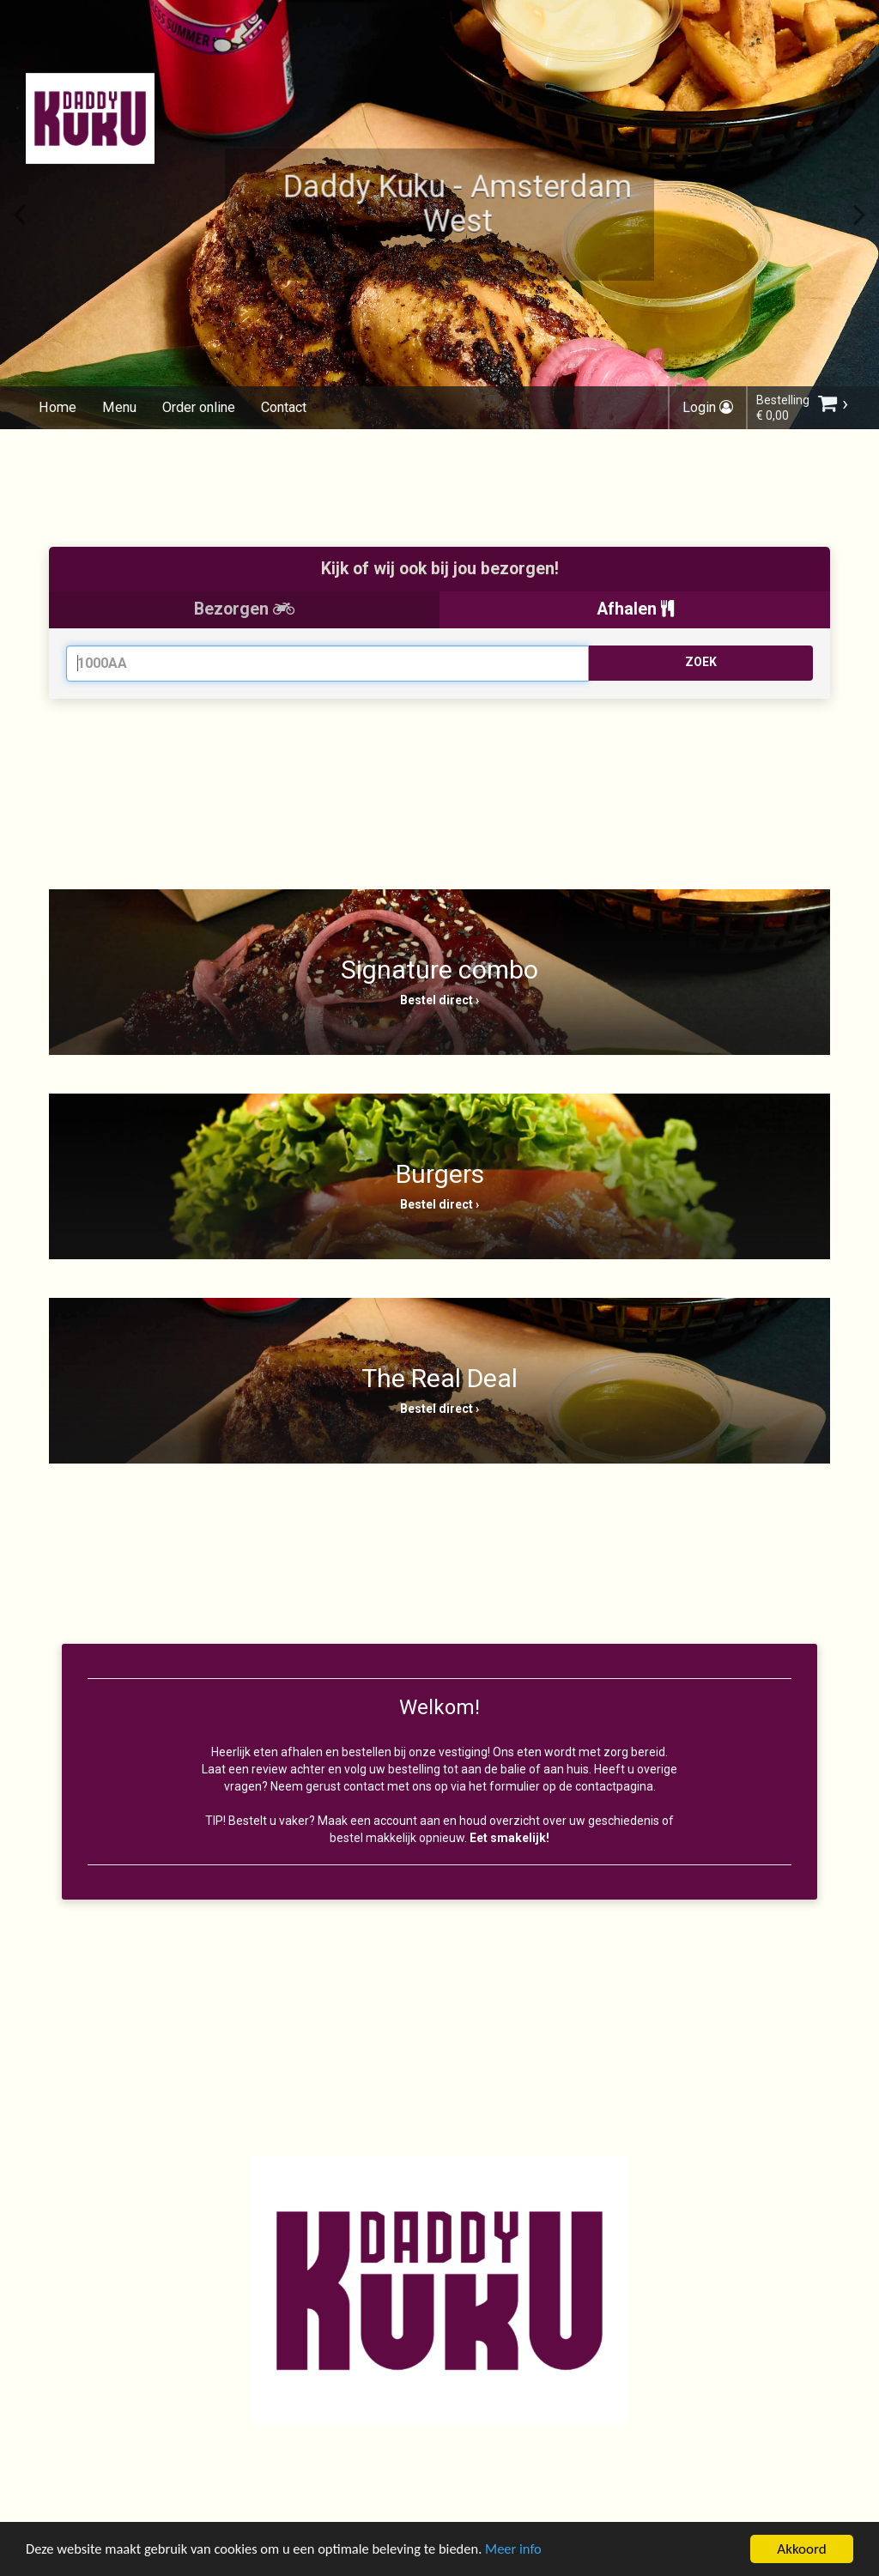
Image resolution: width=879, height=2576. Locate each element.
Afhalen (635, 609)
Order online (196, 407)
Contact (281, 407)
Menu (117, 407)
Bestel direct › (439, 1000)
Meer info (528, 2552)
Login (707, 407)
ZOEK (701, 662)
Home (57, 407)
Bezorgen (244, 609)
